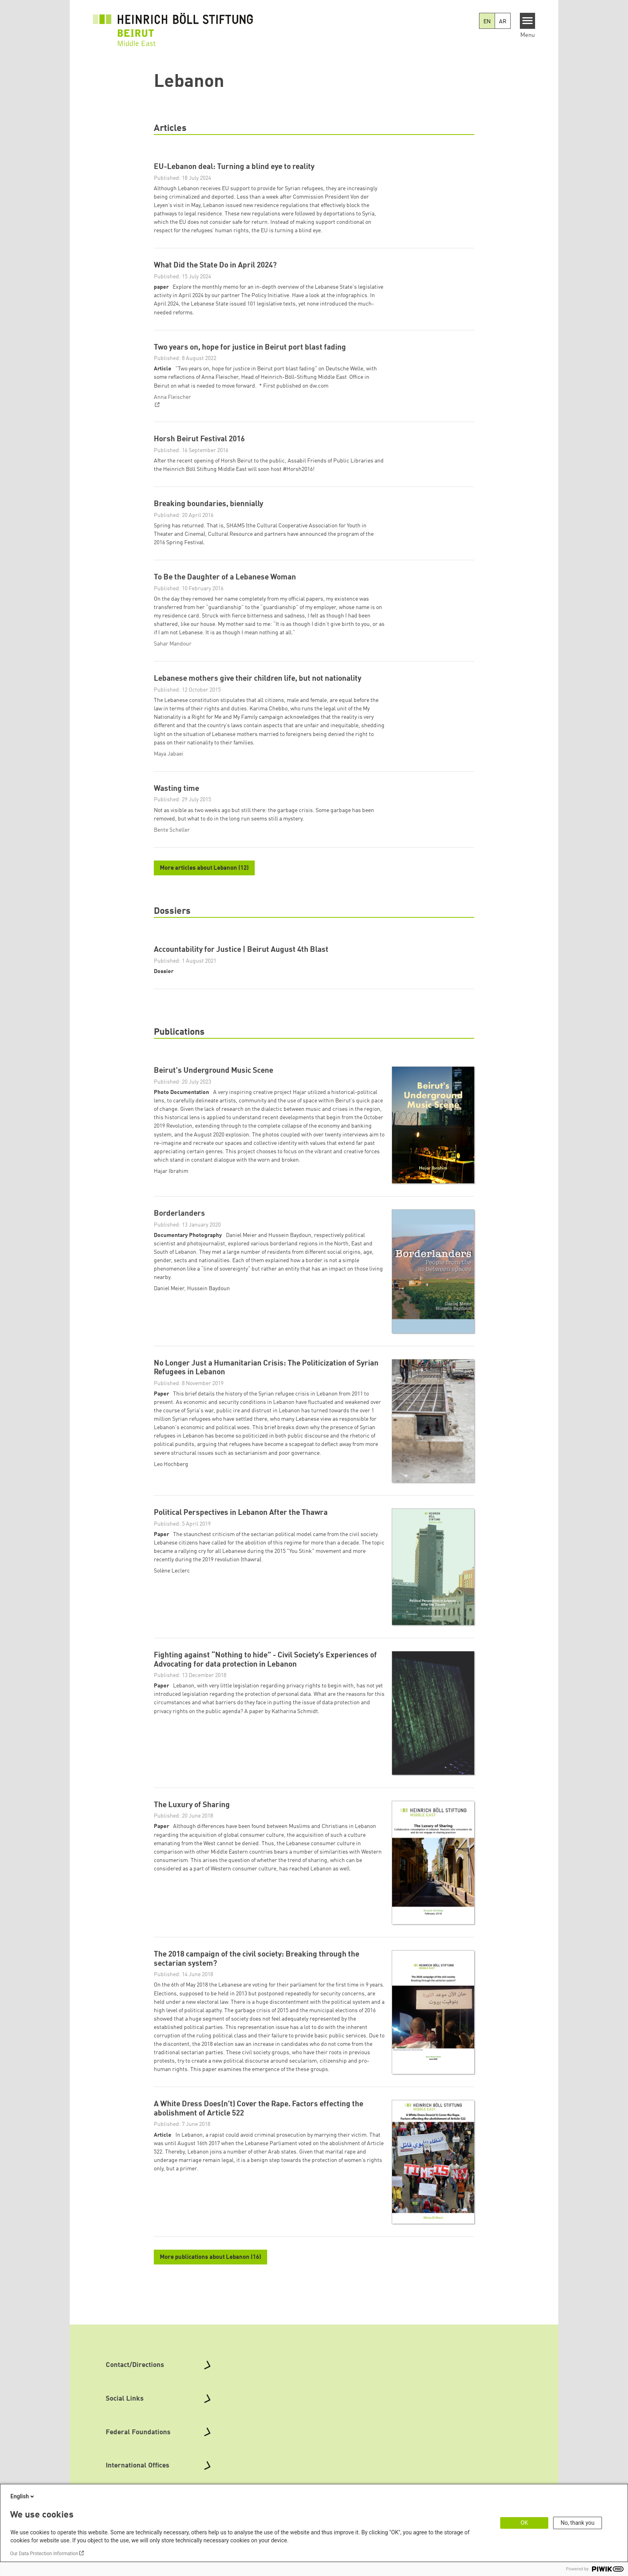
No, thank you (578, 2523)
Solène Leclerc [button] (172, 1624)
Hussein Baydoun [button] (208, 1342)
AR (502, 21)
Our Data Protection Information (44, 2553)
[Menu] (527, 21)
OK (524, 2523)
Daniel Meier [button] (169, 1342)
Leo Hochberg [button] (171, 1518)
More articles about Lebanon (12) (204, 897)
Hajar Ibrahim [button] (171, 1225)
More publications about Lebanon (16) (210, 2311)
